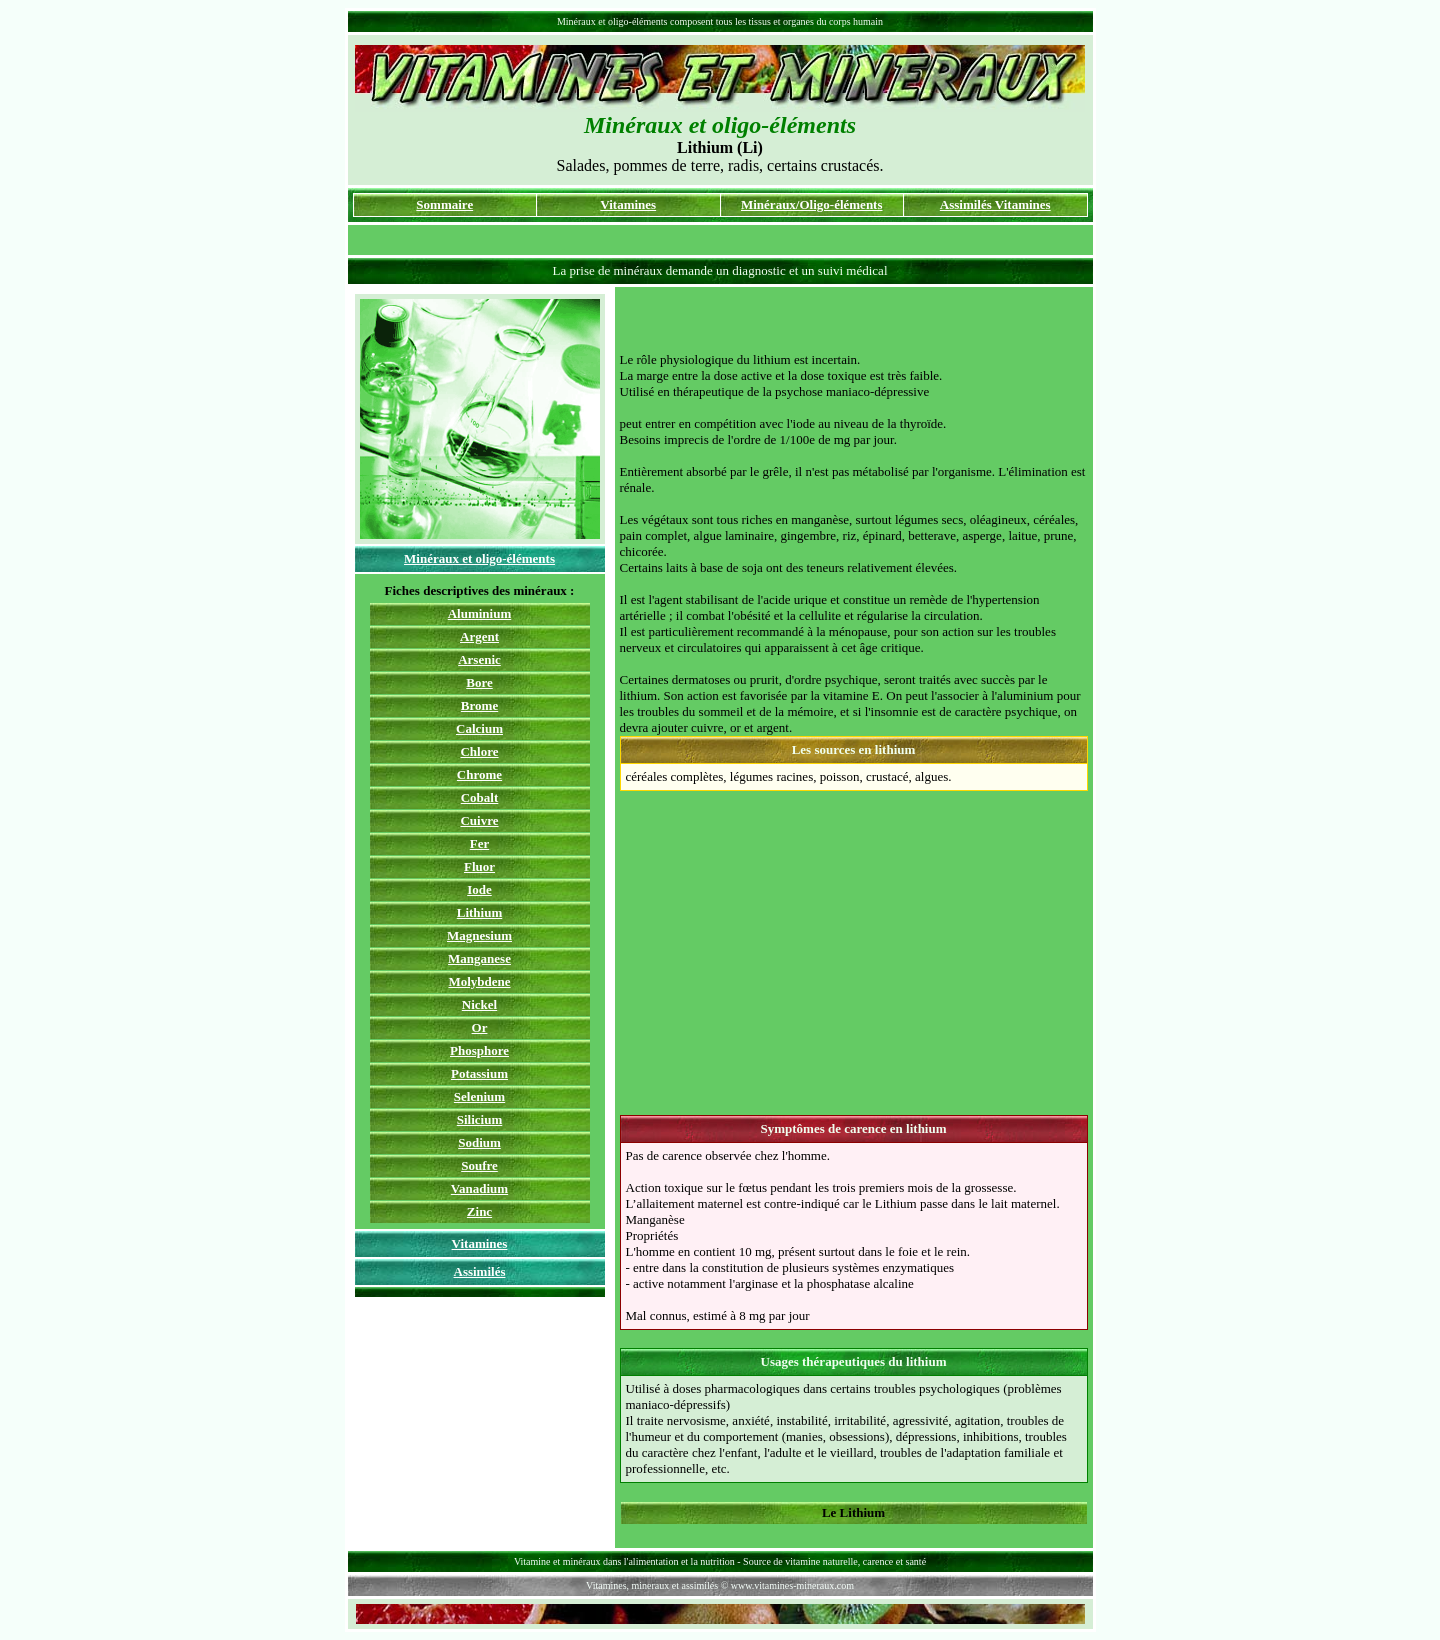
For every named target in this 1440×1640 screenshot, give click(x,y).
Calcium (479, 728)
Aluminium (480, 613)
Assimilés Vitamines (995, 204)
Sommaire (444, 204)
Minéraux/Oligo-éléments (812, 204)
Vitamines (628, 204)
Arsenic (479, 659)
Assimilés (480, 1271)
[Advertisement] (854, 322)
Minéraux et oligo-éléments (479, 558)
